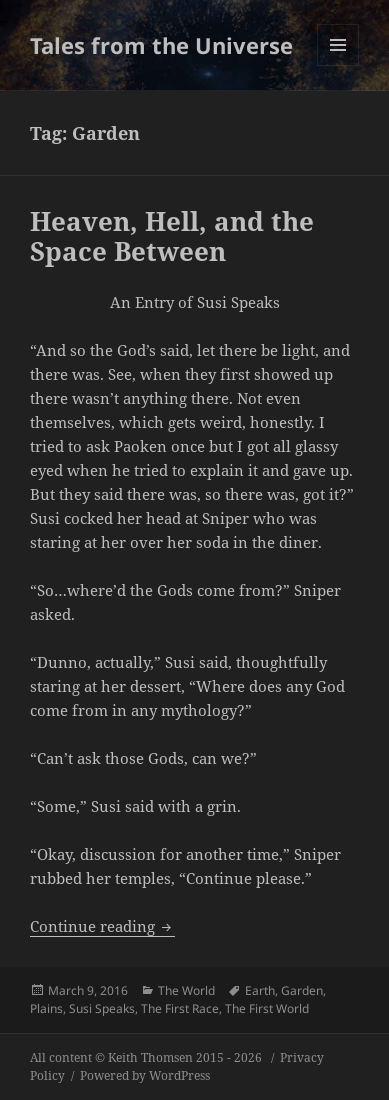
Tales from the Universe (161, 45)
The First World (267, 1008)
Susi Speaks (102, 1008)
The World (186, 990)
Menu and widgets (338, 65)
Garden (302, 990)
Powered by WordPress (145, 1075)
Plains (46, 1008)
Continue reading (102, 926)
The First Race (180, 1008)
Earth (260, 990)
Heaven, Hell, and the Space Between (172, 236)
